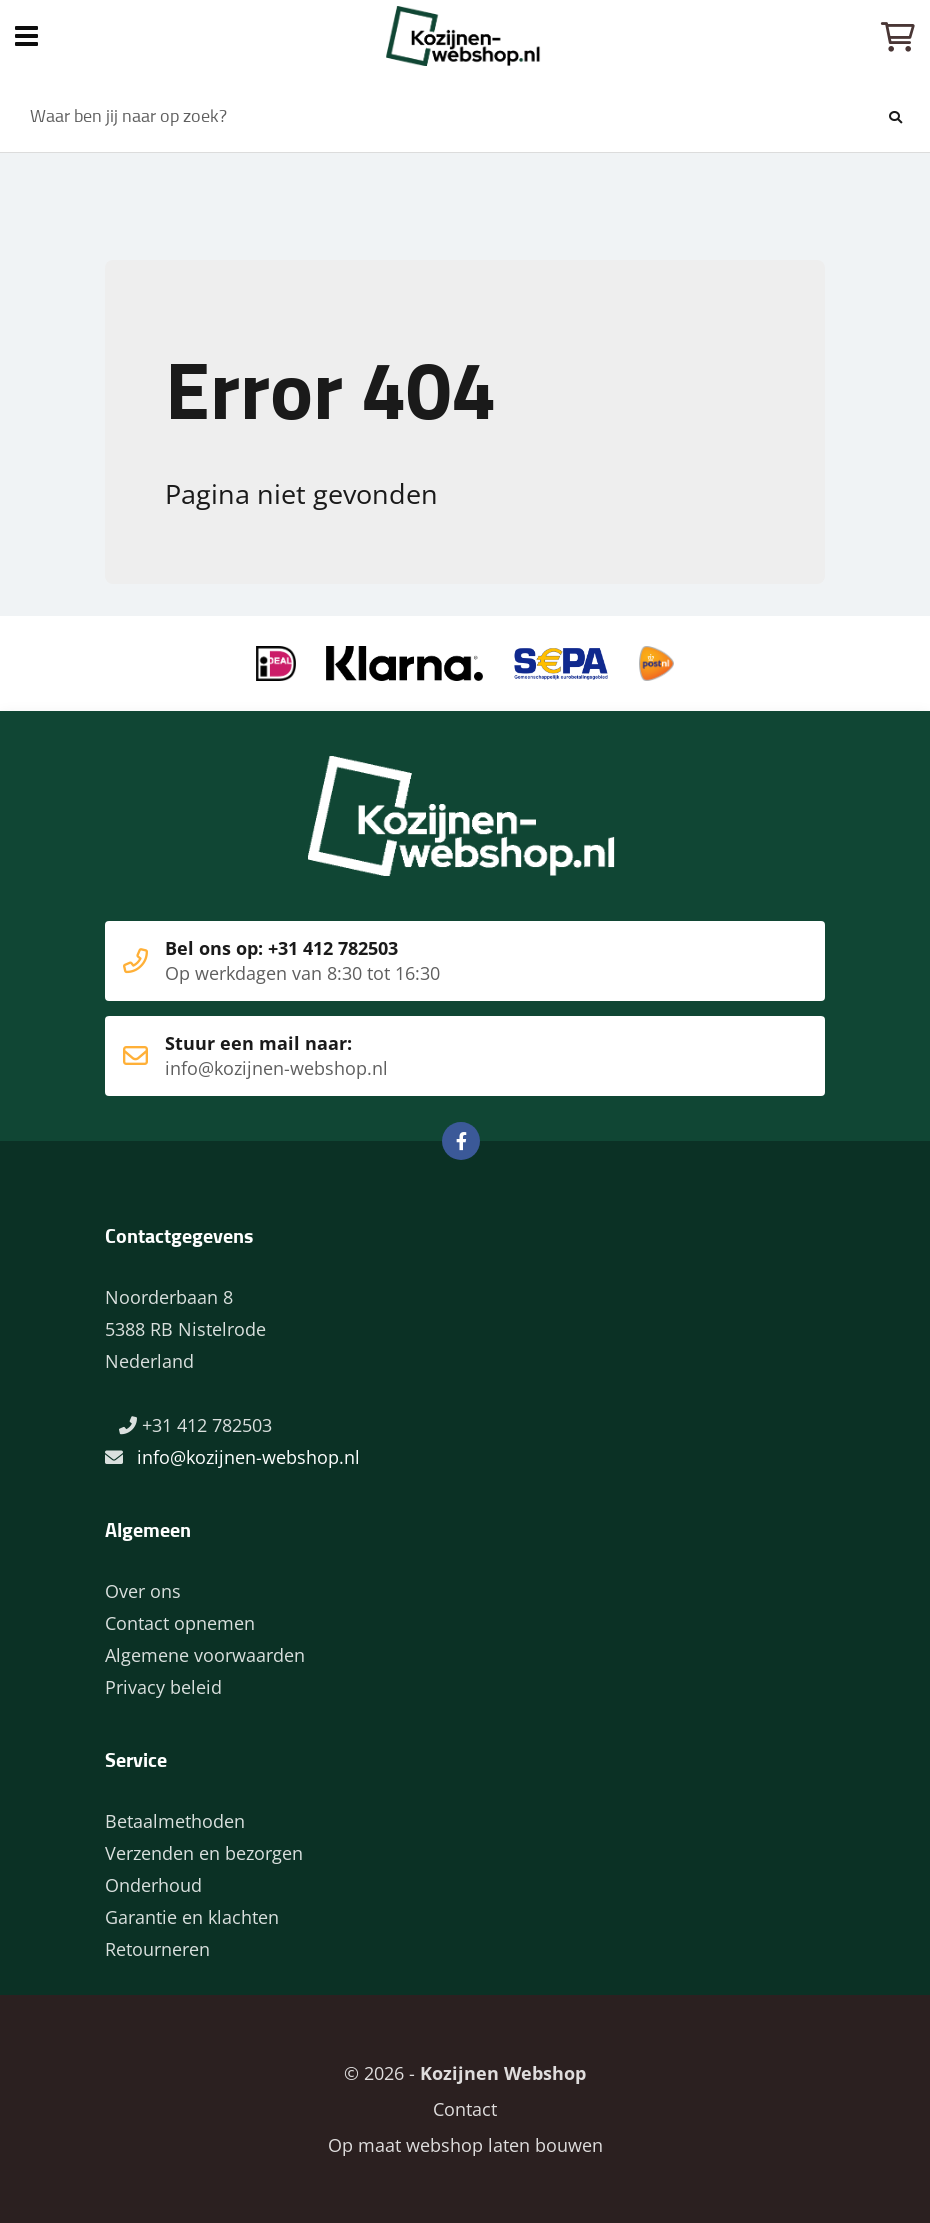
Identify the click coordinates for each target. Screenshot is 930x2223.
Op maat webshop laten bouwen (465, 2145)
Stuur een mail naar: (435, 1056)
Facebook (461, 1141)
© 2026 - (465, 2073)
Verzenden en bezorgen (204, 1853)
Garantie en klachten (192, 1917)
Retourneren (157, 1949)
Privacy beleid (163, 1687)
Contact (465, 2109)
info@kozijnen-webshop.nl (248, 1457)
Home (465, 36)
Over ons (143, 1591)
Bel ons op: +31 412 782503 (435, 961)
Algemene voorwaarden (205, 1655)
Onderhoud (153, 1885)
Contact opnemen (180, 1623)
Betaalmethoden (175, 1821)
